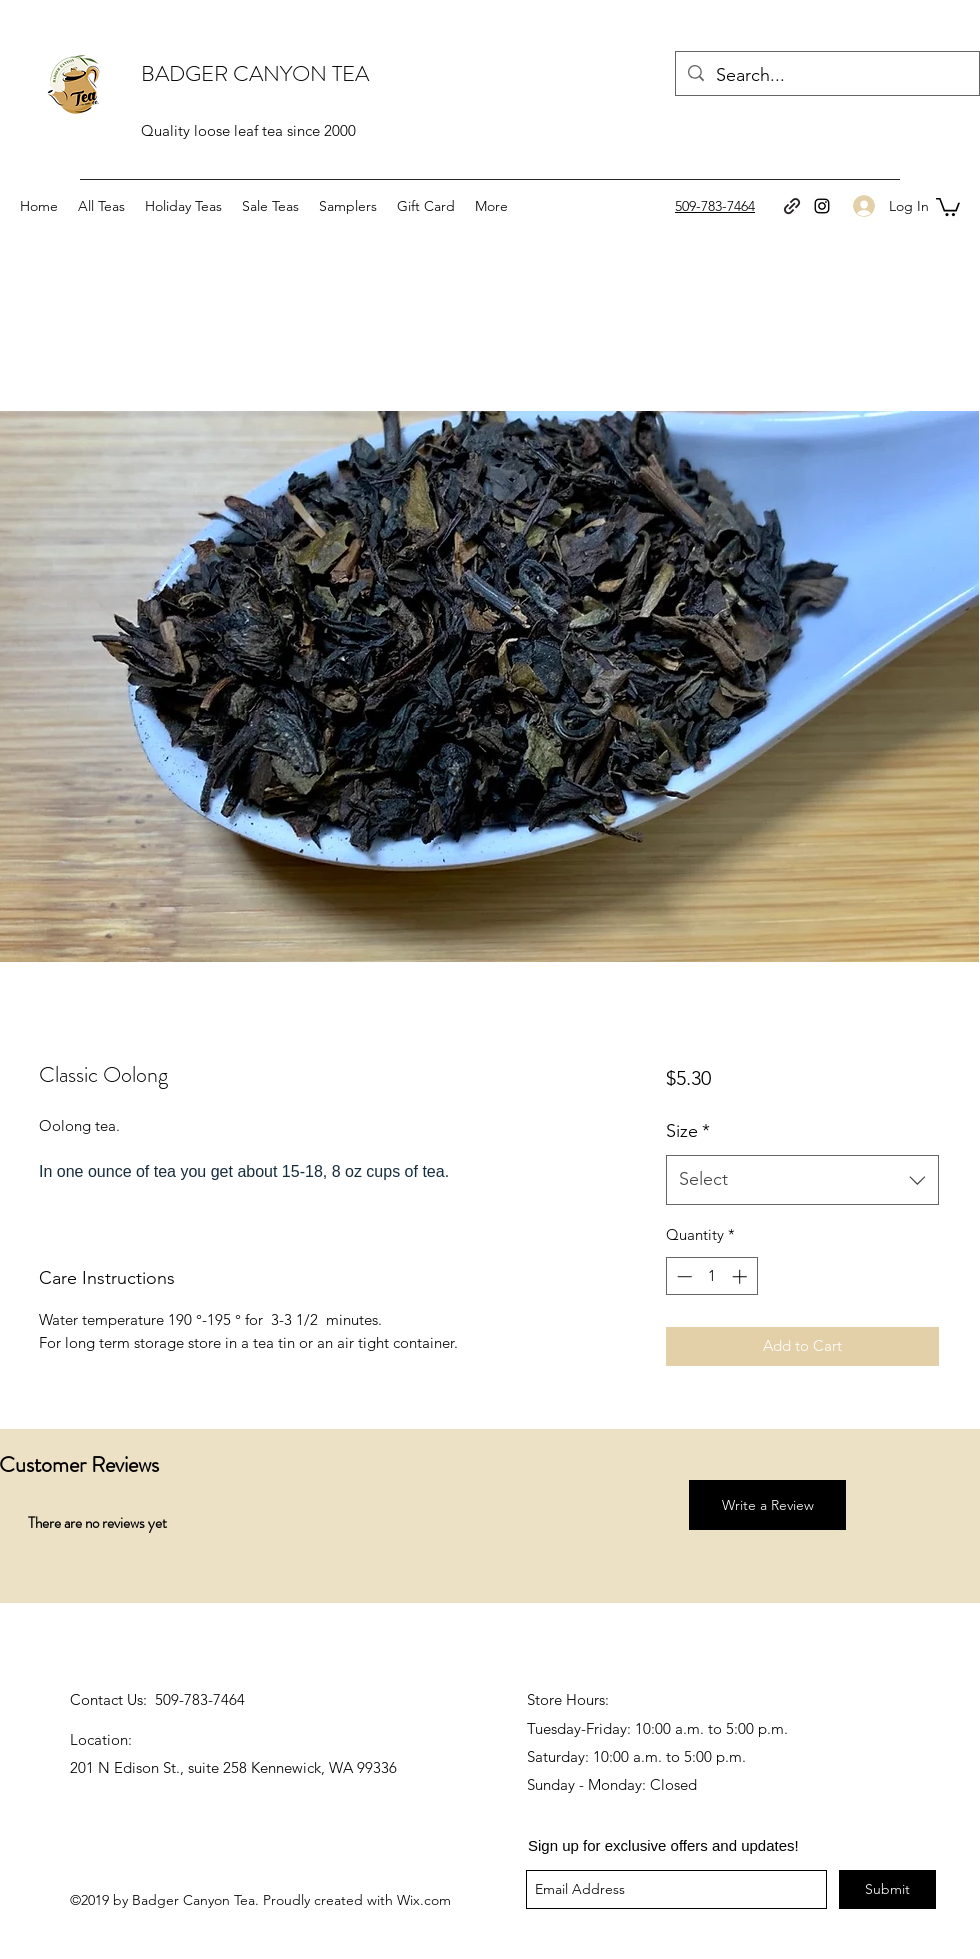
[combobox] (802, 1180)
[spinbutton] (711, 1276)
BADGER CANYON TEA (255, 73)
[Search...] (826, 76)
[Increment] (741, 1276)
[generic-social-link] (792, 206)
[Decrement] (682, 1276)
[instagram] (822, 206)
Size (688, 1131)
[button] (948, 206)
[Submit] (887, 1889)
